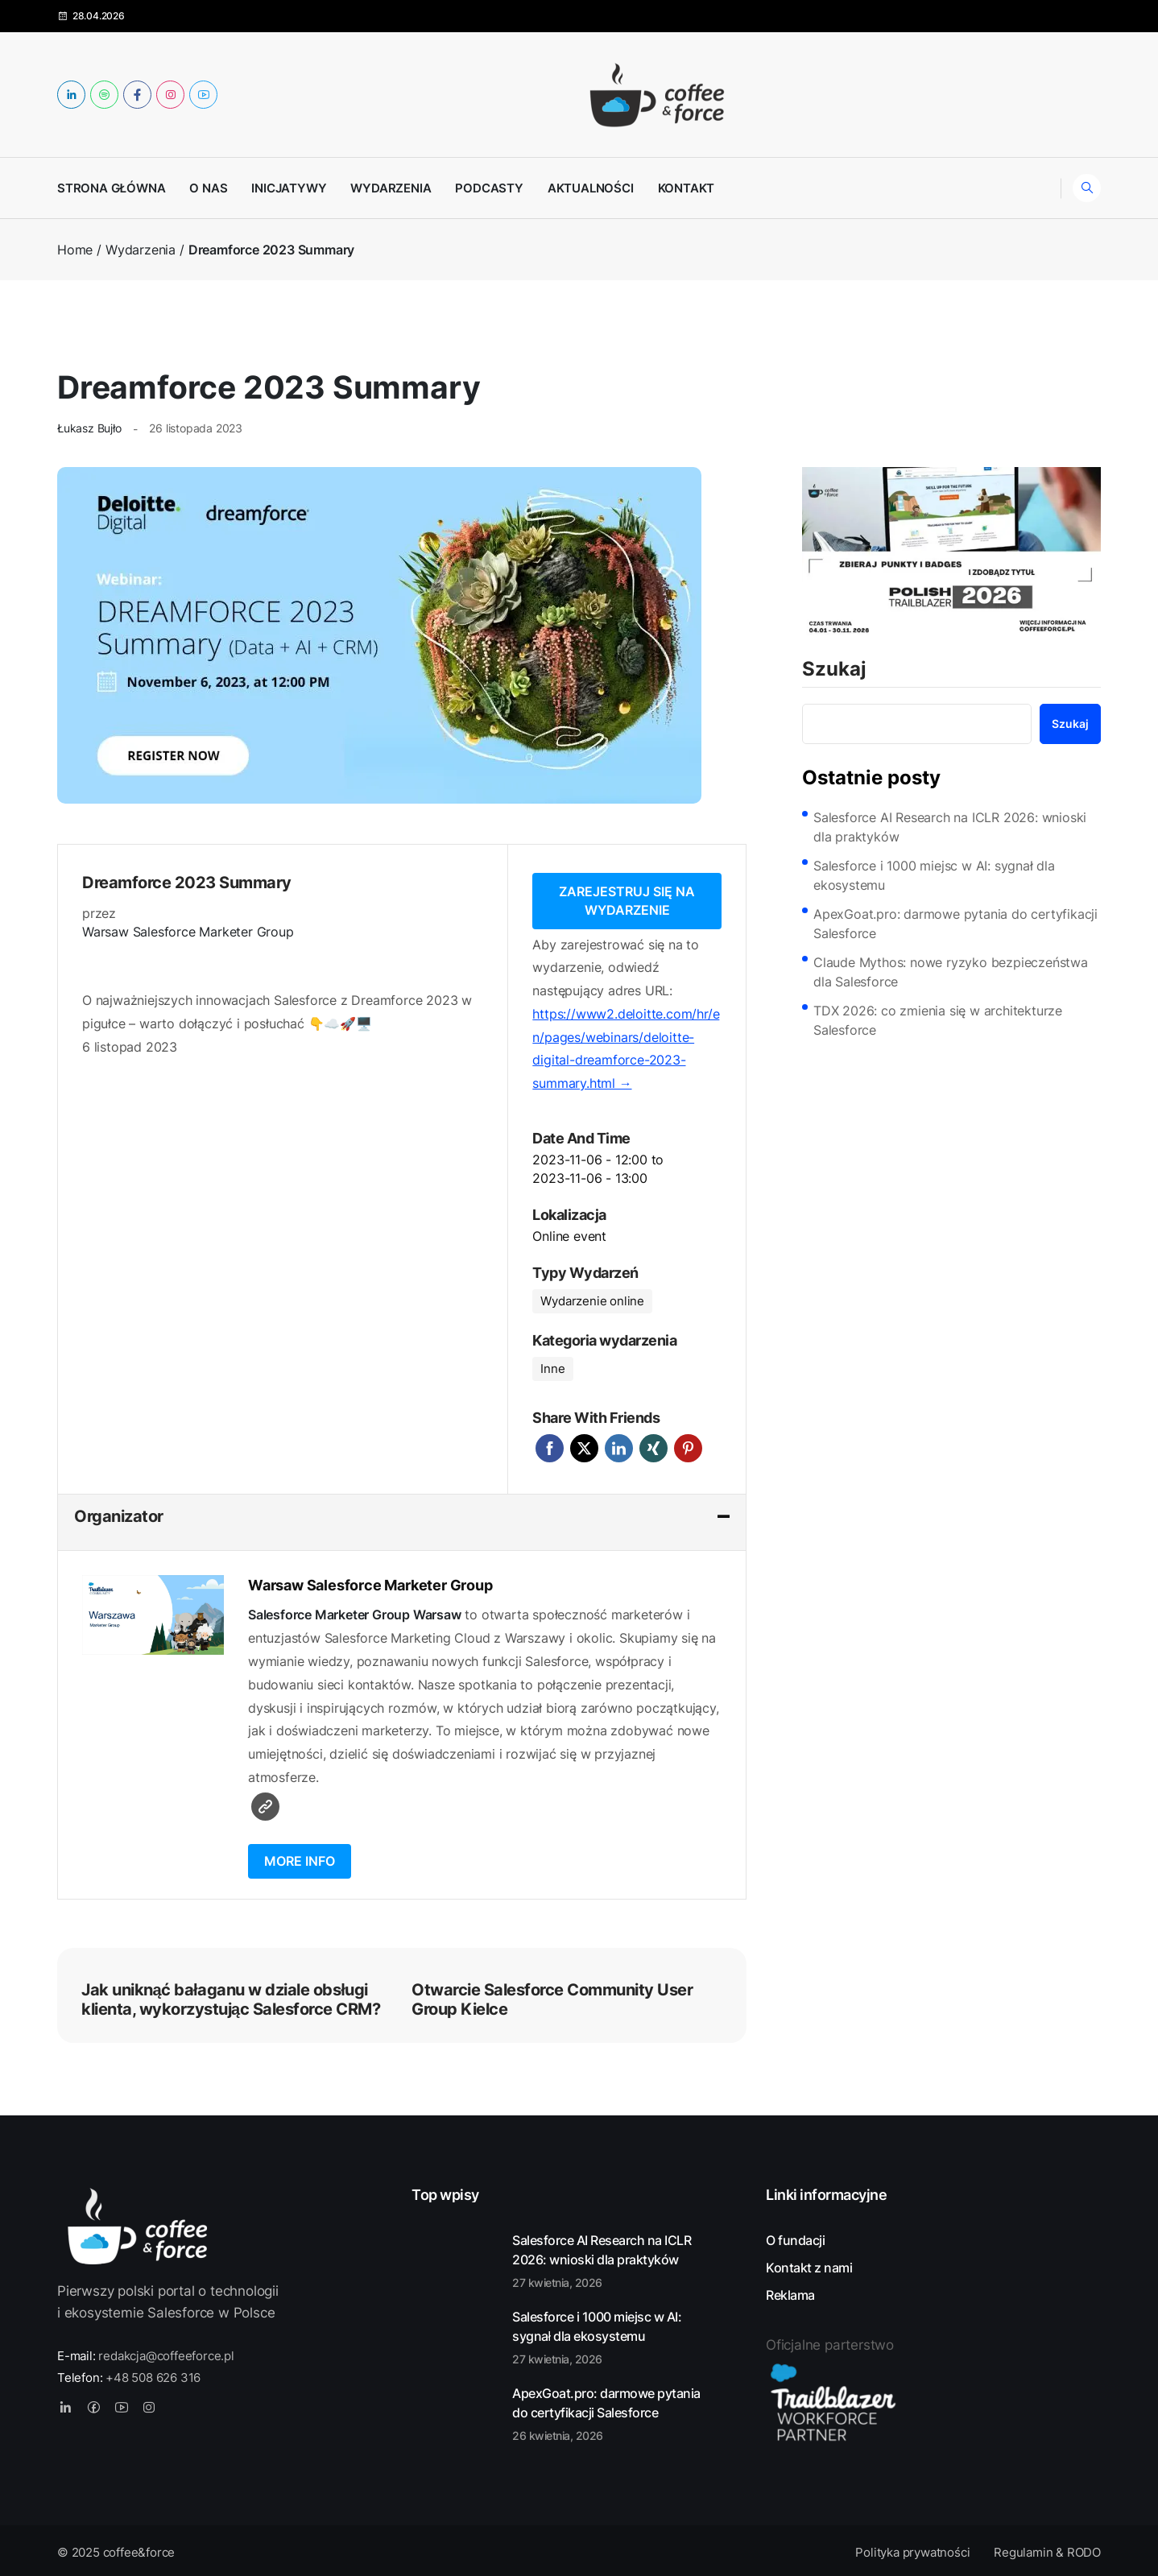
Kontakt (686, 188)
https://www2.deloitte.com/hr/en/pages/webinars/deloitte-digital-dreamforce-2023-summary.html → (625, 1045)
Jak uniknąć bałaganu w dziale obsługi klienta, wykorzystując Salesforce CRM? (230, 1996)
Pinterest (688, 1445)
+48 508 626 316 (153, 2374)
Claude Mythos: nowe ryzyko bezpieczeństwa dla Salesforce (950, 972)
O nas (208, 188)
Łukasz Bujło (89, 428)
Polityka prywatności (912, 2549)
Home (75, 249)
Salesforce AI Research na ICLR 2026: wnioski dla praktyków (949, 827)
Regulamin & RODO (1047, 2549)
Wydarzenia (390, 188)
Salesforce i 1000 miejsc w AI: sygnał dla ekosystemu (934, 875)
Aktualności (591, 188)
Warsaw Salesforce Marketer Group (188, 932)
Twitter (584, 1445)
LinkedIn (619, 1445)
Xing (653, 1445)
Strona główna (111, 188)
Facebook (550, 1445)
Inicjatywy (288, 188)
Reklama (790, 2292)
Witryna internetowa (265, 1803)
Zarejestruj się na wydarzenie (627, 899)
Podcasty (489, 188)
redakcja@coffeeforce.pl (166, 2353)
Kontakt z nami (809, 2264)
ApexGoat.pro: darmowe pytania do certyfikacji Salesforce (955, 923)
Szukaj (834, 670)
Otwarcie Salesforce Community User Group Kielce (552, 1996)
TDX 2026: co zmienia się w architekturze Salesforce (937, 1020)
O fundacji (795, 2237)
